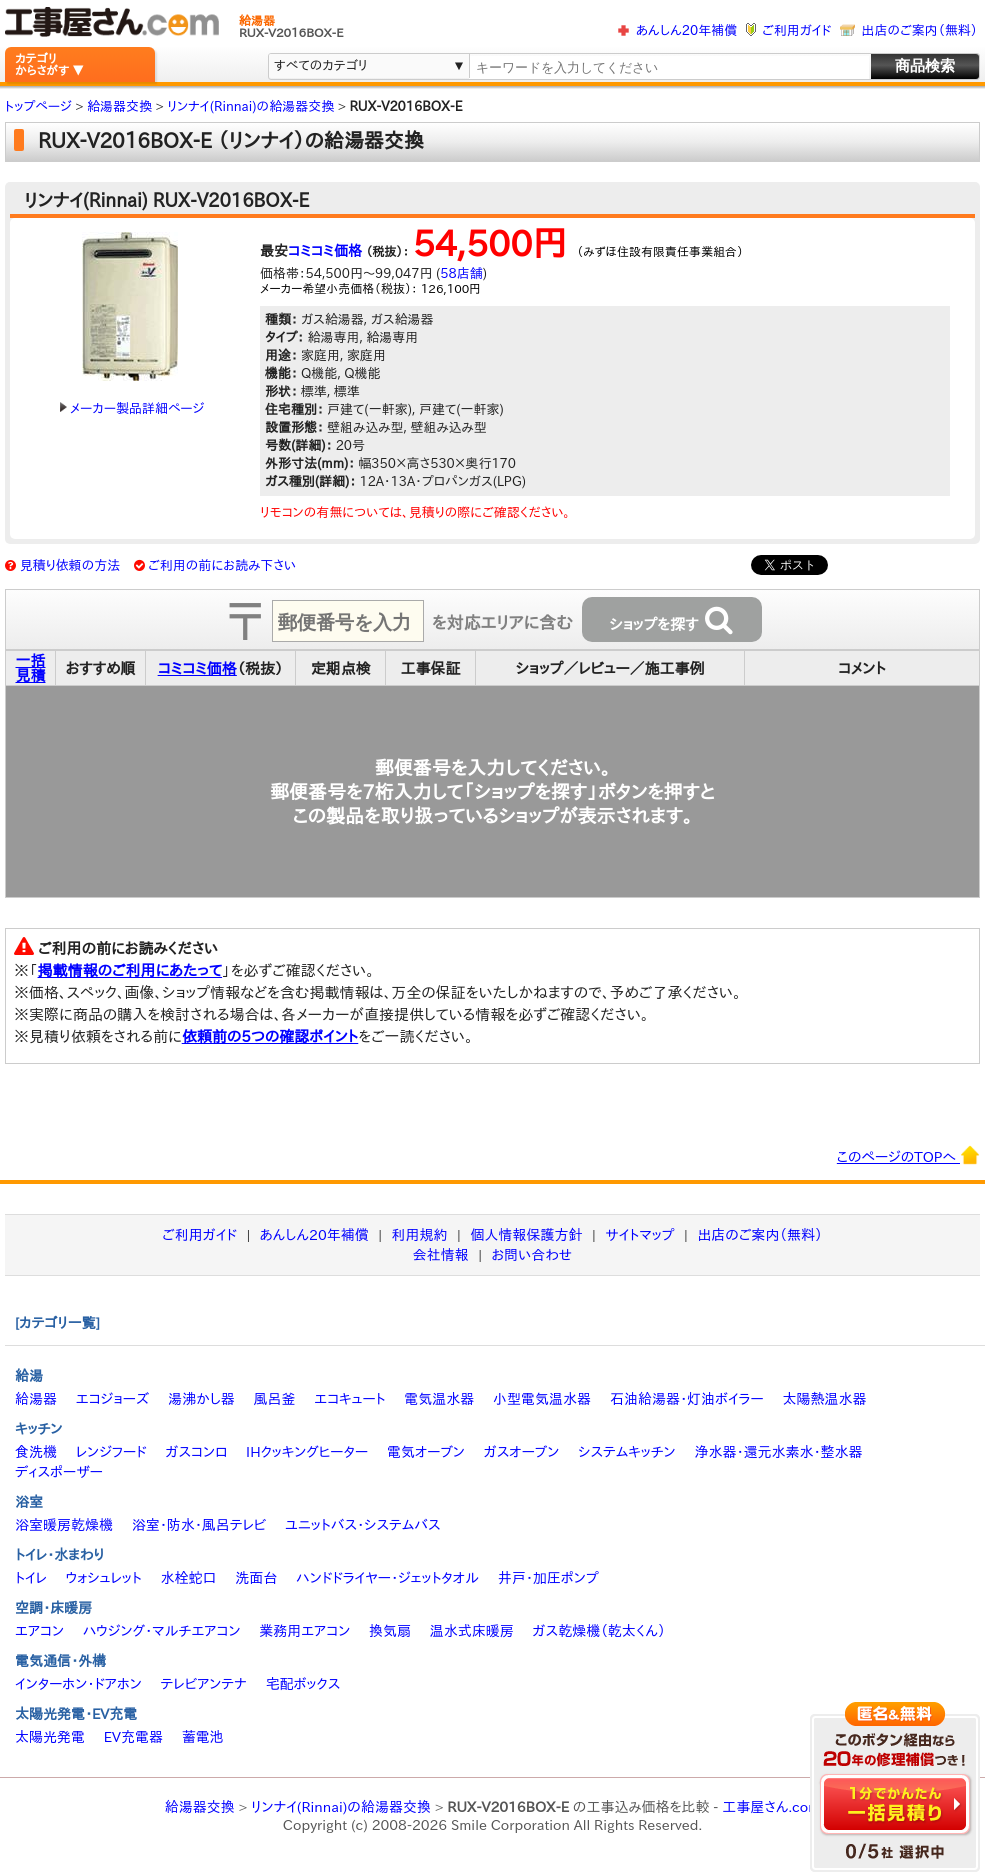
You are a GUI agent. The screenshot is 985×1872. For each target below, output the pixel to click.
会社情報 (441, 1255)
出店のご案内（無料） (920, 30)
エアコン (39, 1631)
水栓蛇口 (189, 1578)
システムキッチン (627, 1452)
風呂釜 (274, 1399)
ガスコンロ (196, 1452)
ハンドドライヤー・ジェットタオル (387, 1578)
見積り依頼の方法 (70, 565)
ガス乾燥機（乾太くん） (599, 1631)
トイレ (31, 1578)
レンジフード (111, 1452)
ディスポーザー (59, 1472)
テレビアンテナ (204, 1684)
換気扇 (390, 1631)
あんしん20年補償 (686, 30)
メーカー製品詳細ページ (132, 408)
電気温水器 (439, 1399)
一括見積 (31, 668)
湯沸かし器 (201, 1399)
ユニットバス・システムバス (363, 1525)
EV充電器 (133, 1737)
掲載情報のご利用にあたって (130, 970)
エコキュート (349, 1399)
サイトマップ (639, 1235)
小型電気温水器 (542, 1399)
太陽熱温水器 (824, 1399)
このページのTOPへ (908, 1155)
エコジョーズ (112, 1399)
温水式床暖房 (472, 1631)
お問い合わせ (532, 1255)
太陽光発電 (50, 1737)
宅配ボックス (303, 1684)
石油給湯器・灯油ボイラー (687, 1399)
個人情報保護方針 (526, 1235)
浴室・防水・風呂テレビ (199, 1525)
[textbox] (669, 67)
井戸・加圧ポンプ (548, 1578)
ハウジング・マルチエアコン (162, 1631)
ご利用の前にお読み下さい (222, 565)
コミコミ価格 (325, 251)
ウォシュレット (104, 1578)
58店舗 (461, 273)
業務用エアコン (304, 1631)
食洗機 (36, 1452)
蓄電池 (203, 1737)
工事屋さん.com (771, 1807)
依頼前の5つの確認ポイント (270, 1036)
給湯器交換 (200, 1807)
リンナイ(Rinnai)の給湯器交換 (341, 1807)
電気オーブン (426, 1452)
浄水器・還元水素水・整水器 (778, 1452)
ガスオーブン (522, 1452)
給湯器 (36, 1399)
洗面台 (256, 1578)
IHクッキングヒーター (307, 1452)
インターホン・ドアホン (78, 1684)
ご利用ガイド (796, 30)
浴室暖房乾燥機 (64, 1525)
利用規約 (420, 1235)
